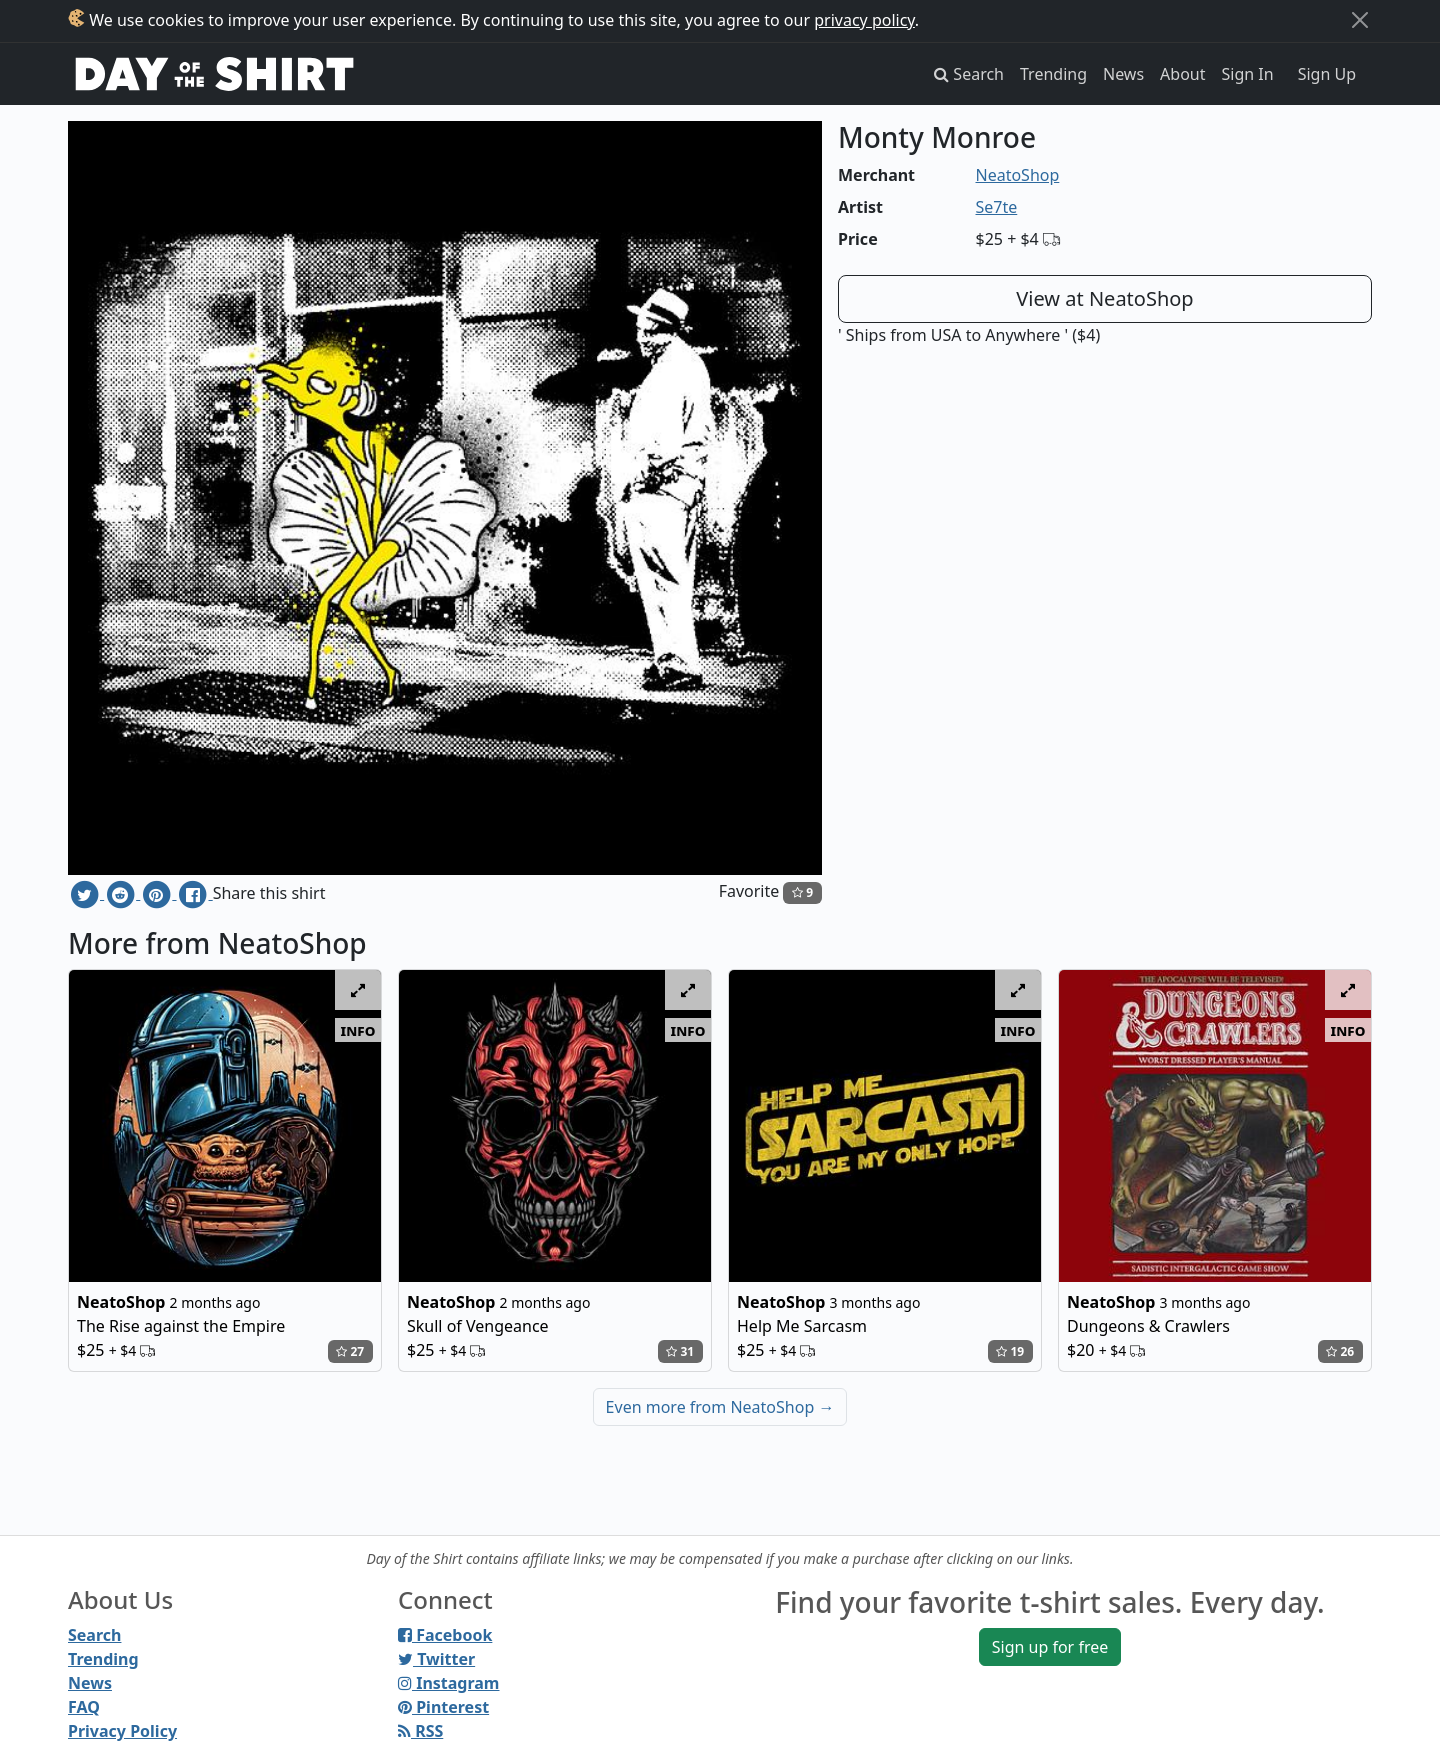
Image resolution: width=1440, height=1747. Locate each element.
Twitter (436, 1659)
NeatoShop (1018, 175)
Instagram (448, 1683)
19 (1010, 1351)
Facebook (445, 1635)
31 (680, 1351)
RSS (420, 1731)
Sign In (1248, 74)
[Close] (1360, 20)
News (1123, 74)
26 (1340, 1351)
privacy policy (864, 20)
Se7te (997, 207)
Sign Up (1327, 74)
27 (350, 1351)
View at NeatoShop (1104, 298)
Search (94, 1635)
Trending (1053, 74)
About (1182, 74)
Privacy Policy (122, 1731)
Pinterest (443, 1707)
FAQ (84, 1707)
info (358, 1030)
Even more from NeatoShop (720, 1407)
